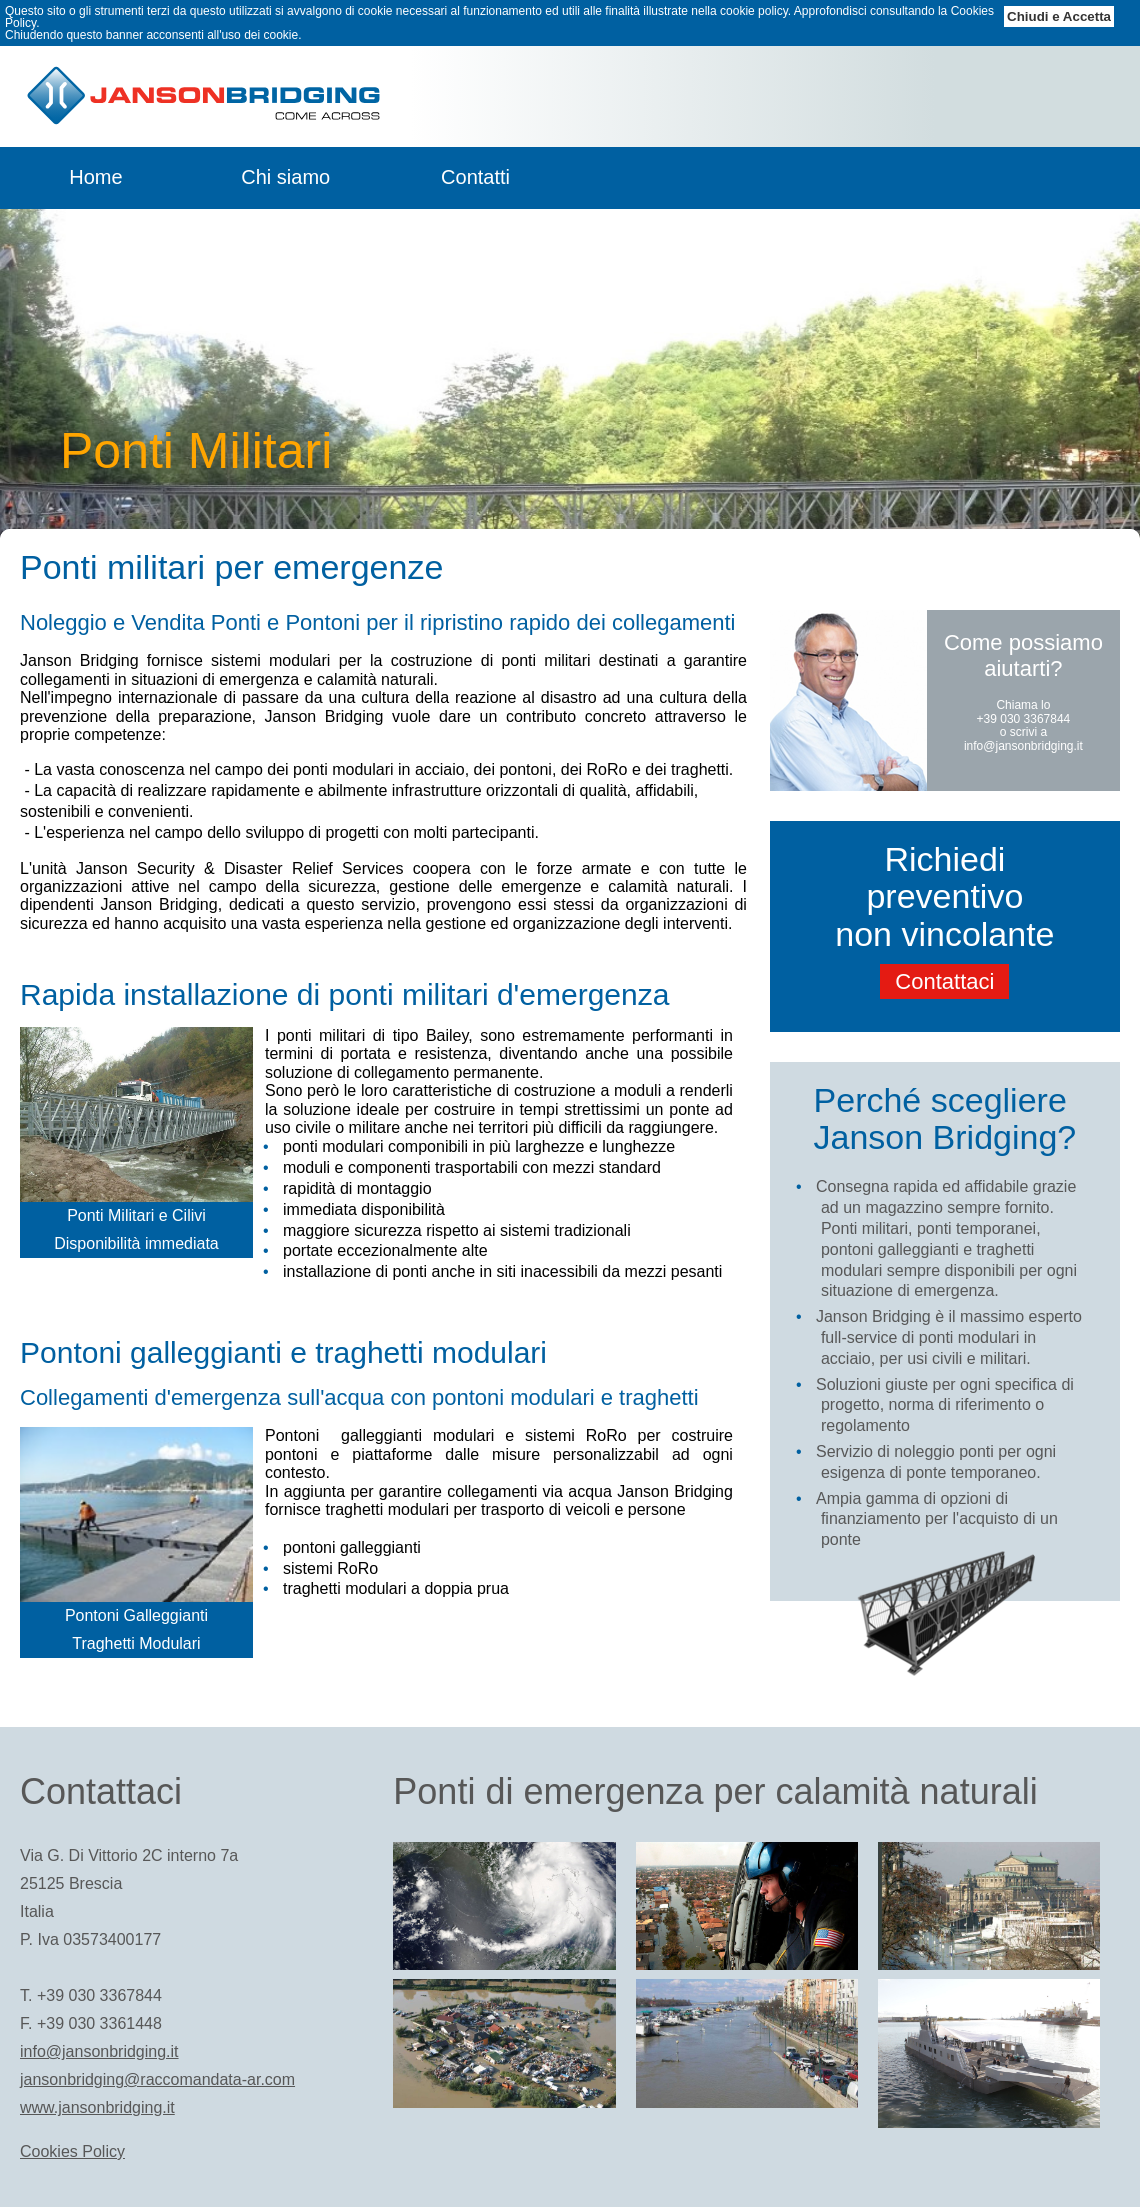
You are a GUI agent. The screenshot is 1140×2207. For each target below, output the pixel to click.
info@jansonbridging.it (99, 2051)
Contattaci (944, 981)
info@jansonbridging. (1020, 746)
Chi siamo (285, 177)
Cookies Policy (72, 2151)
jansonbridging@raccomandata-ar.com (157, 2079)
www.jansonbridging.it (97, 2107)
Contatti (475, 177)
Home (95, 177)
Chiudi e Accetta (1059, 16)
